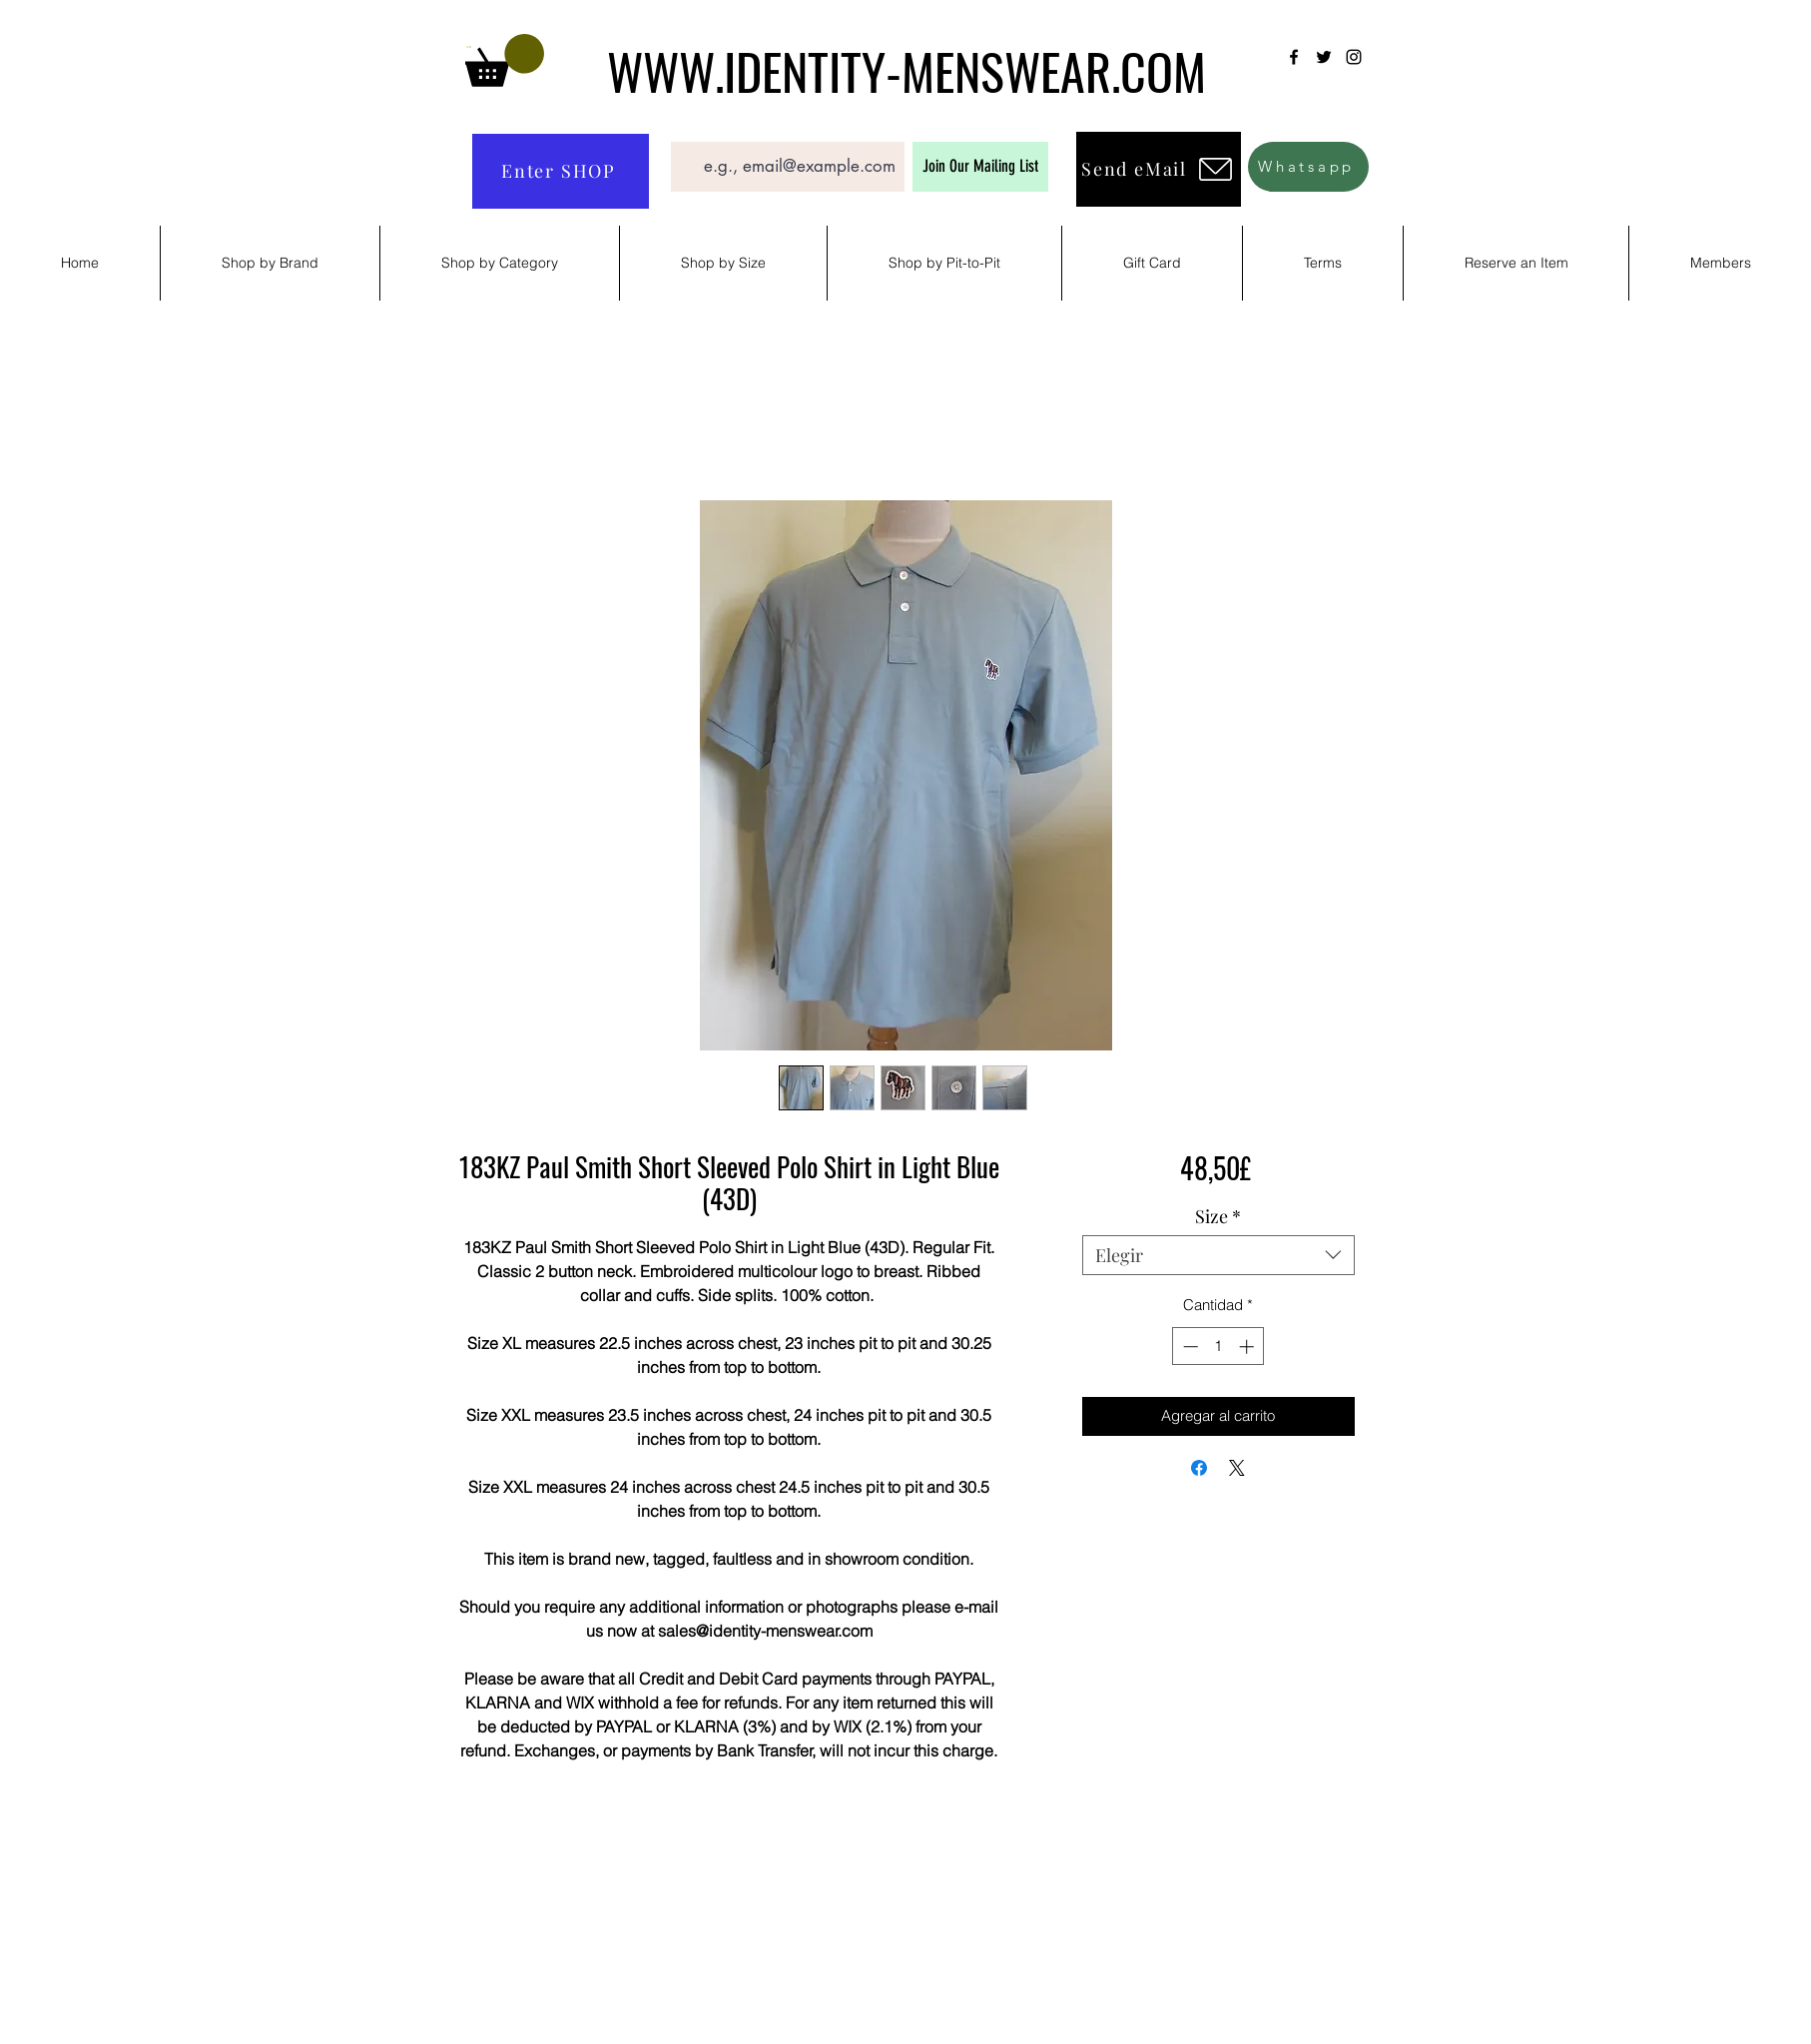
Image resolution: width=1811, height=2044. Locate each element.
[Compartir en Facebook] (1199, 1468)
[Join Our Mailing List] (980, 167)
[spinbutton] (1218, 1346)
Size (1218, 1216)
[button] (504, 60)
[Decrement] (1188, 1346)
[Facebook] (1294, 57)
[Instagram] (1354, 57)
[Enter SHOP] (560, 171)
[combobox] (1218, 1255)
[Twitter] (1324, 57)
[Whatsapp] (1308, 167)
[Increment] (1248, 1346)
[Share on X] (1237, 1468)
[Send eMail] (1158, 169)
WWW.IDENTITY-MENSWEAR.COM (906, 70)
